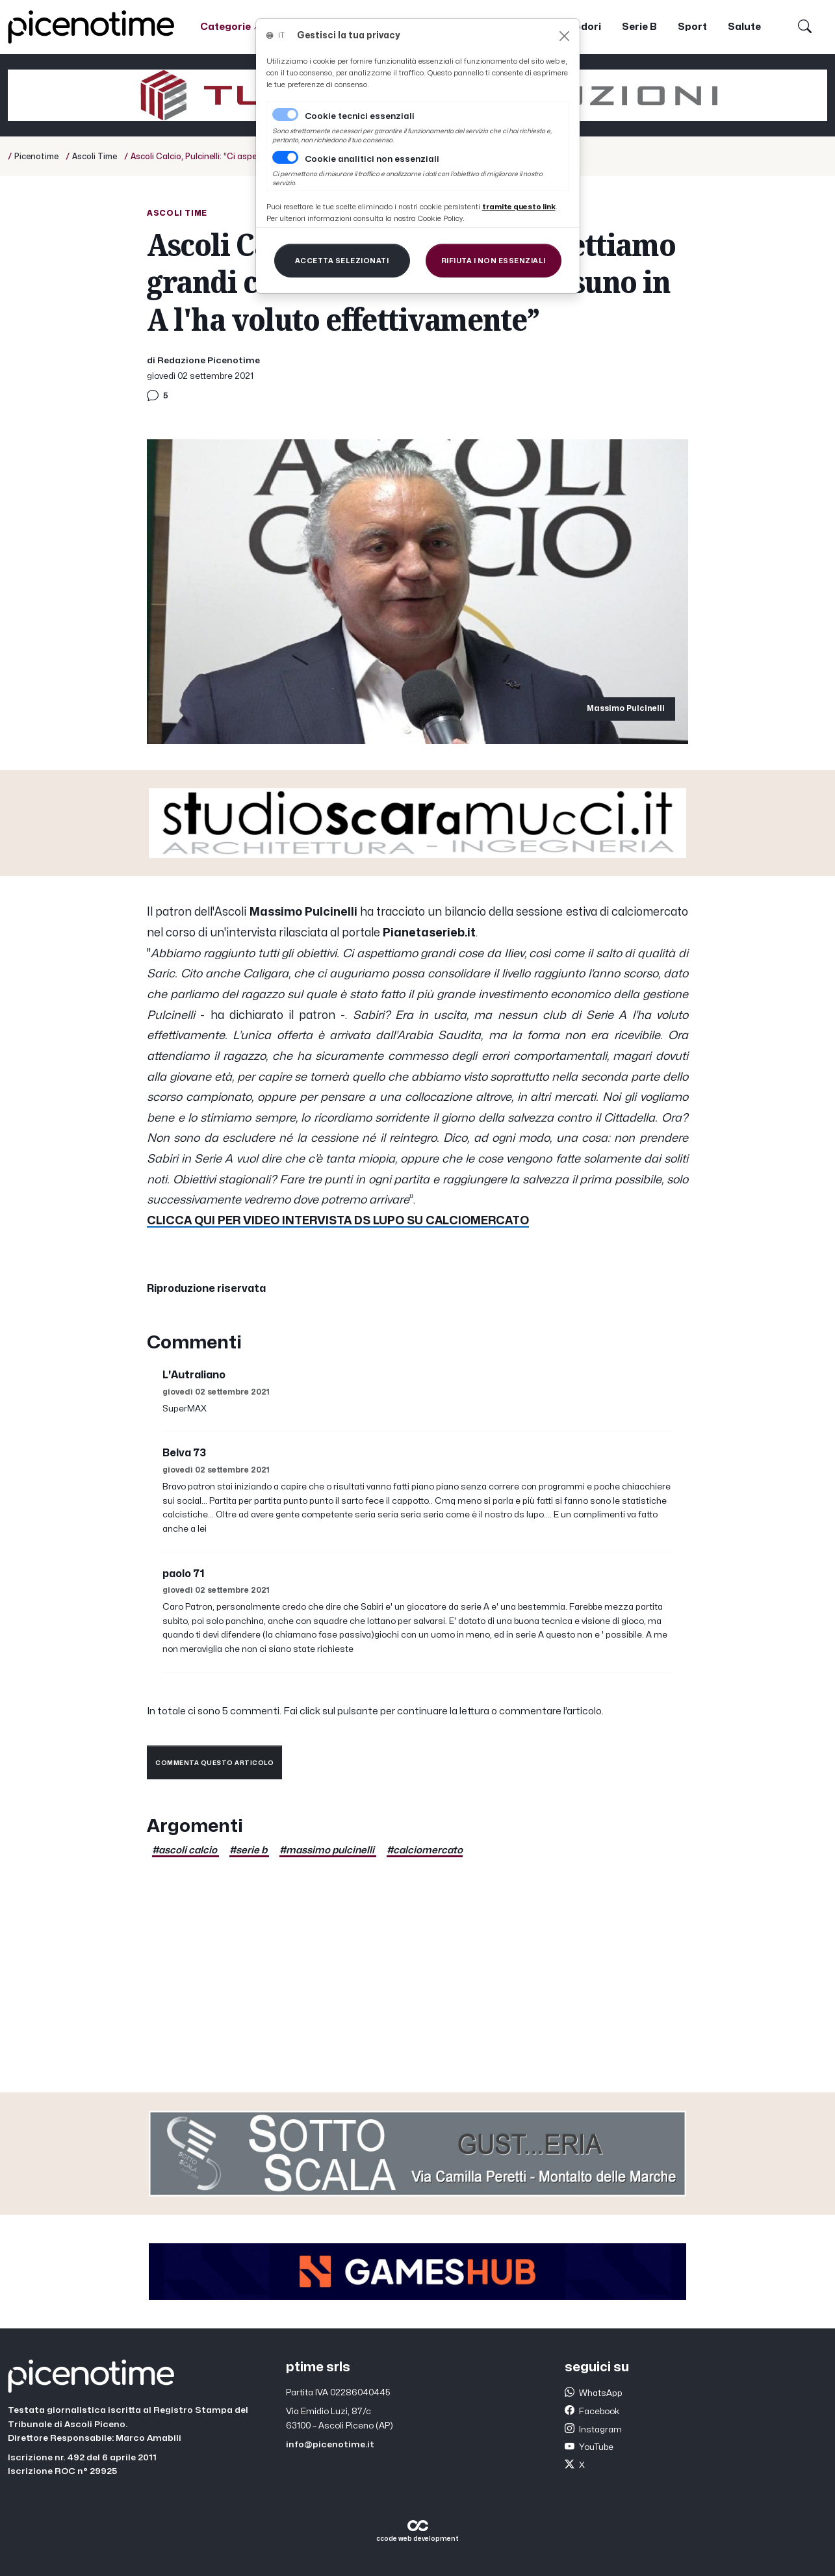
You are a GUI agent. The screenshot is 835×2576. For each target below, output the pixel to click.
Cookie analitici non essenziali (372, 159)
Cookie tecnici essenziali (360, 116)
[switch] (285, 157)
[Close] (564, 36)
